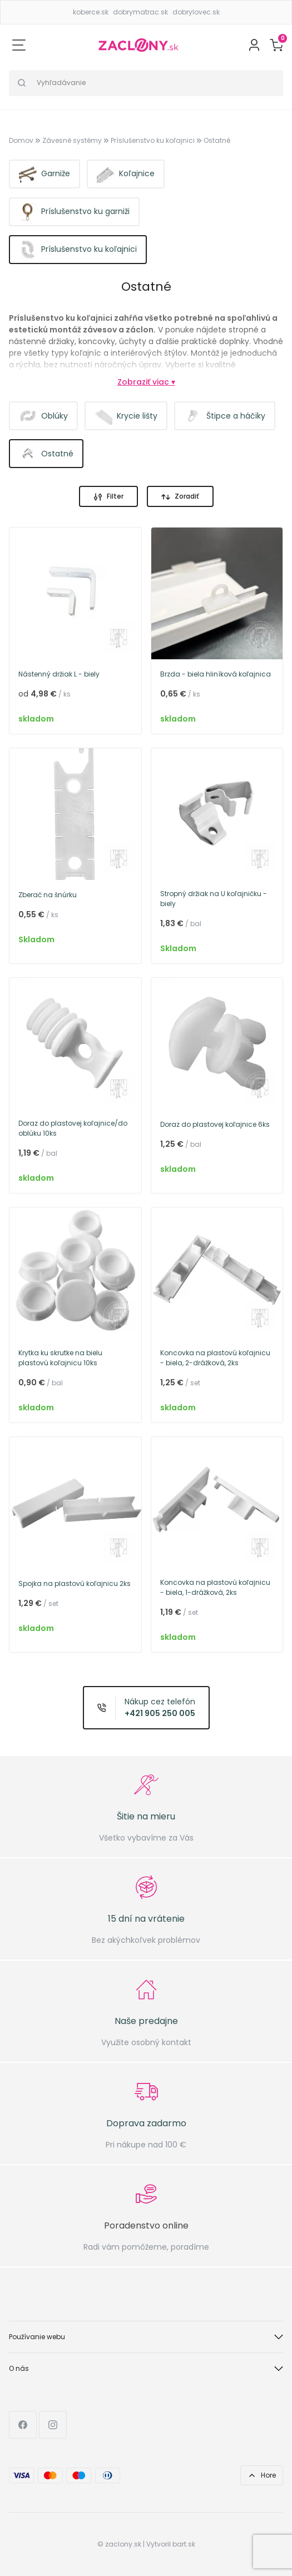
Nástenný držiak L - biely (59, 674)
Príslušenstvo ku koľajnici (153, 140)
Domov (21, 140)
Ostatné (217, 140)
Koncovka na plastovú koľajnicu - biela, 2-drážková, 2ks (215, 1357)
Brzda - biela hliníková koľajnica (215, 674)
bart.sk (183, 2544)
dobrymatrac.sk (140, 12)
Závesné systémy (72, 140)
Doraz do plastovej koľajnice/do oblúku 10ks (72, 1128)
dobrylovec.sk (196, 12)
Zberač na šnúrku (47, 894)
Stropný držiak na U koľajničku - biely (213, 898)
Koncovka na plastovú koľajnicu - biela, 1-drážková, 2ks (215, 1587)
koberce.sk (90, 12)
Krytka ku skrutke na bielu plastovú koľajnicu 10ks (60, 1357)
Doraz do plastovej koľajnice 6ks (215, 1124)
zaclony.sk (123, 2544)
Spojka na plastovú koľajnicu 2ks (74, 1583)
